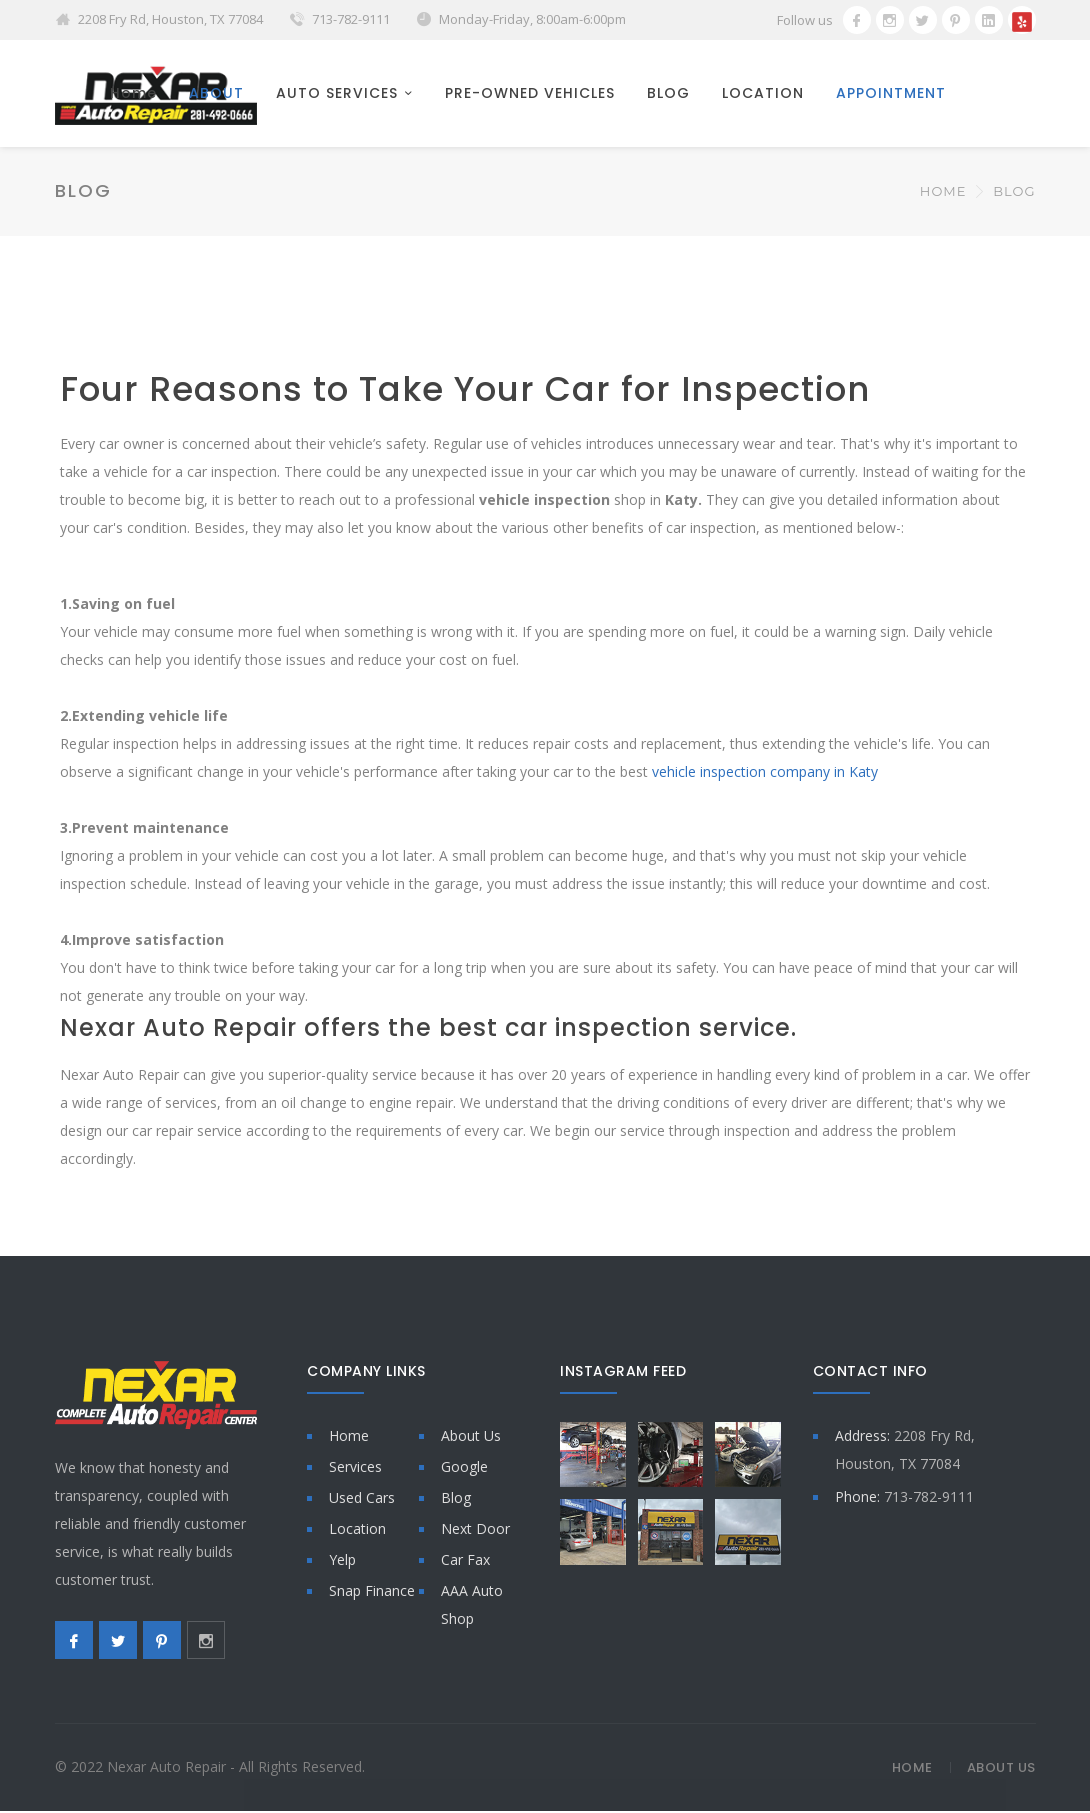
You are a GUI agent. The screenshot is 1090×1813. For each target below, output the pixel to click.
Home (133, 94)
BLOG (668, 94)
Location (357, 1530)
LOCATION (763, 94)
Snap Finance (372, 1592)
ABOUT (216, 94)
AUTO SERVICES (337, 94)
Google (464, 1468)
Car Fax (465, 1561)
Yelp (342, 1561)
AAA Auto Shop (472, 1606)
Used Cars (362, 1499)
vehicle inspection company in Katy (765, 773)
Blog (456, 1499)
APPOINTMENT (891, 94)
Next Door (475, 1530)
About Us (471, 1437)
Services (355, 1468)
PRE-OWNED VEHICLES (530, 94)
